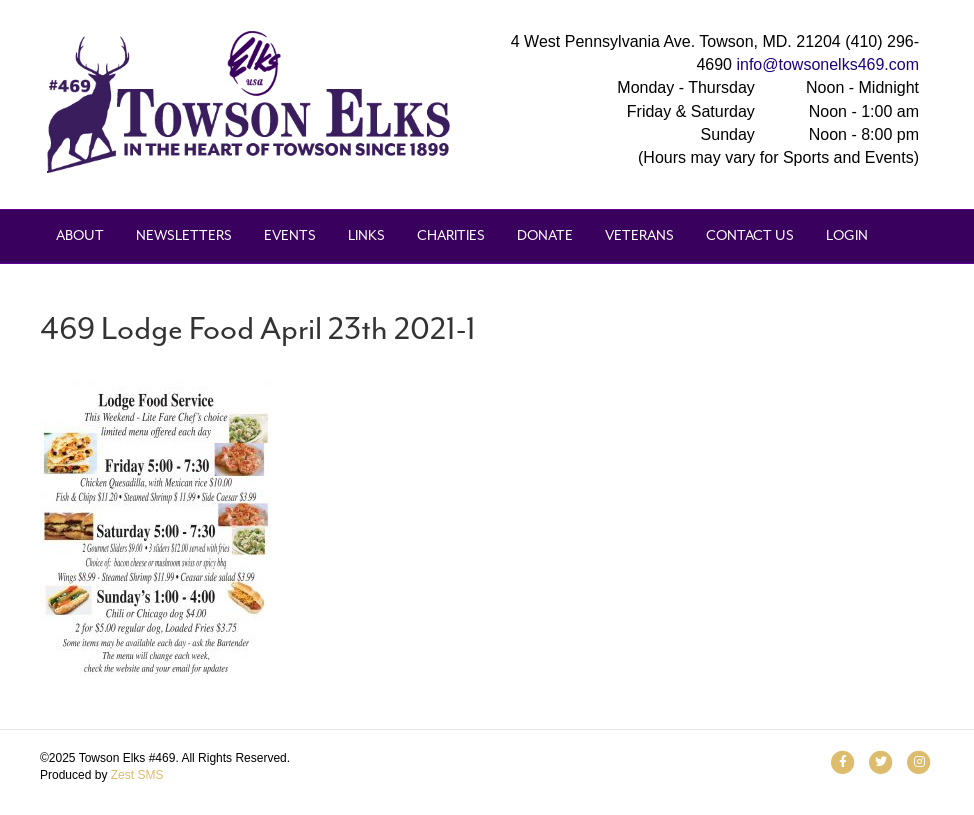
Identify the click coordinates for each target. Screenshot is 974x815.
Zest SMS (137, 775)
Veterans (639, 235)
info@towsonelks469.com (827, 64)
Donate (545, 235)
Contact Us (750, 235)
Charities (451, 235)
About (80, 235)
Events (290, 235)
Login (847, 235)
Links (366, 235)
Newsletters (184, 235)
